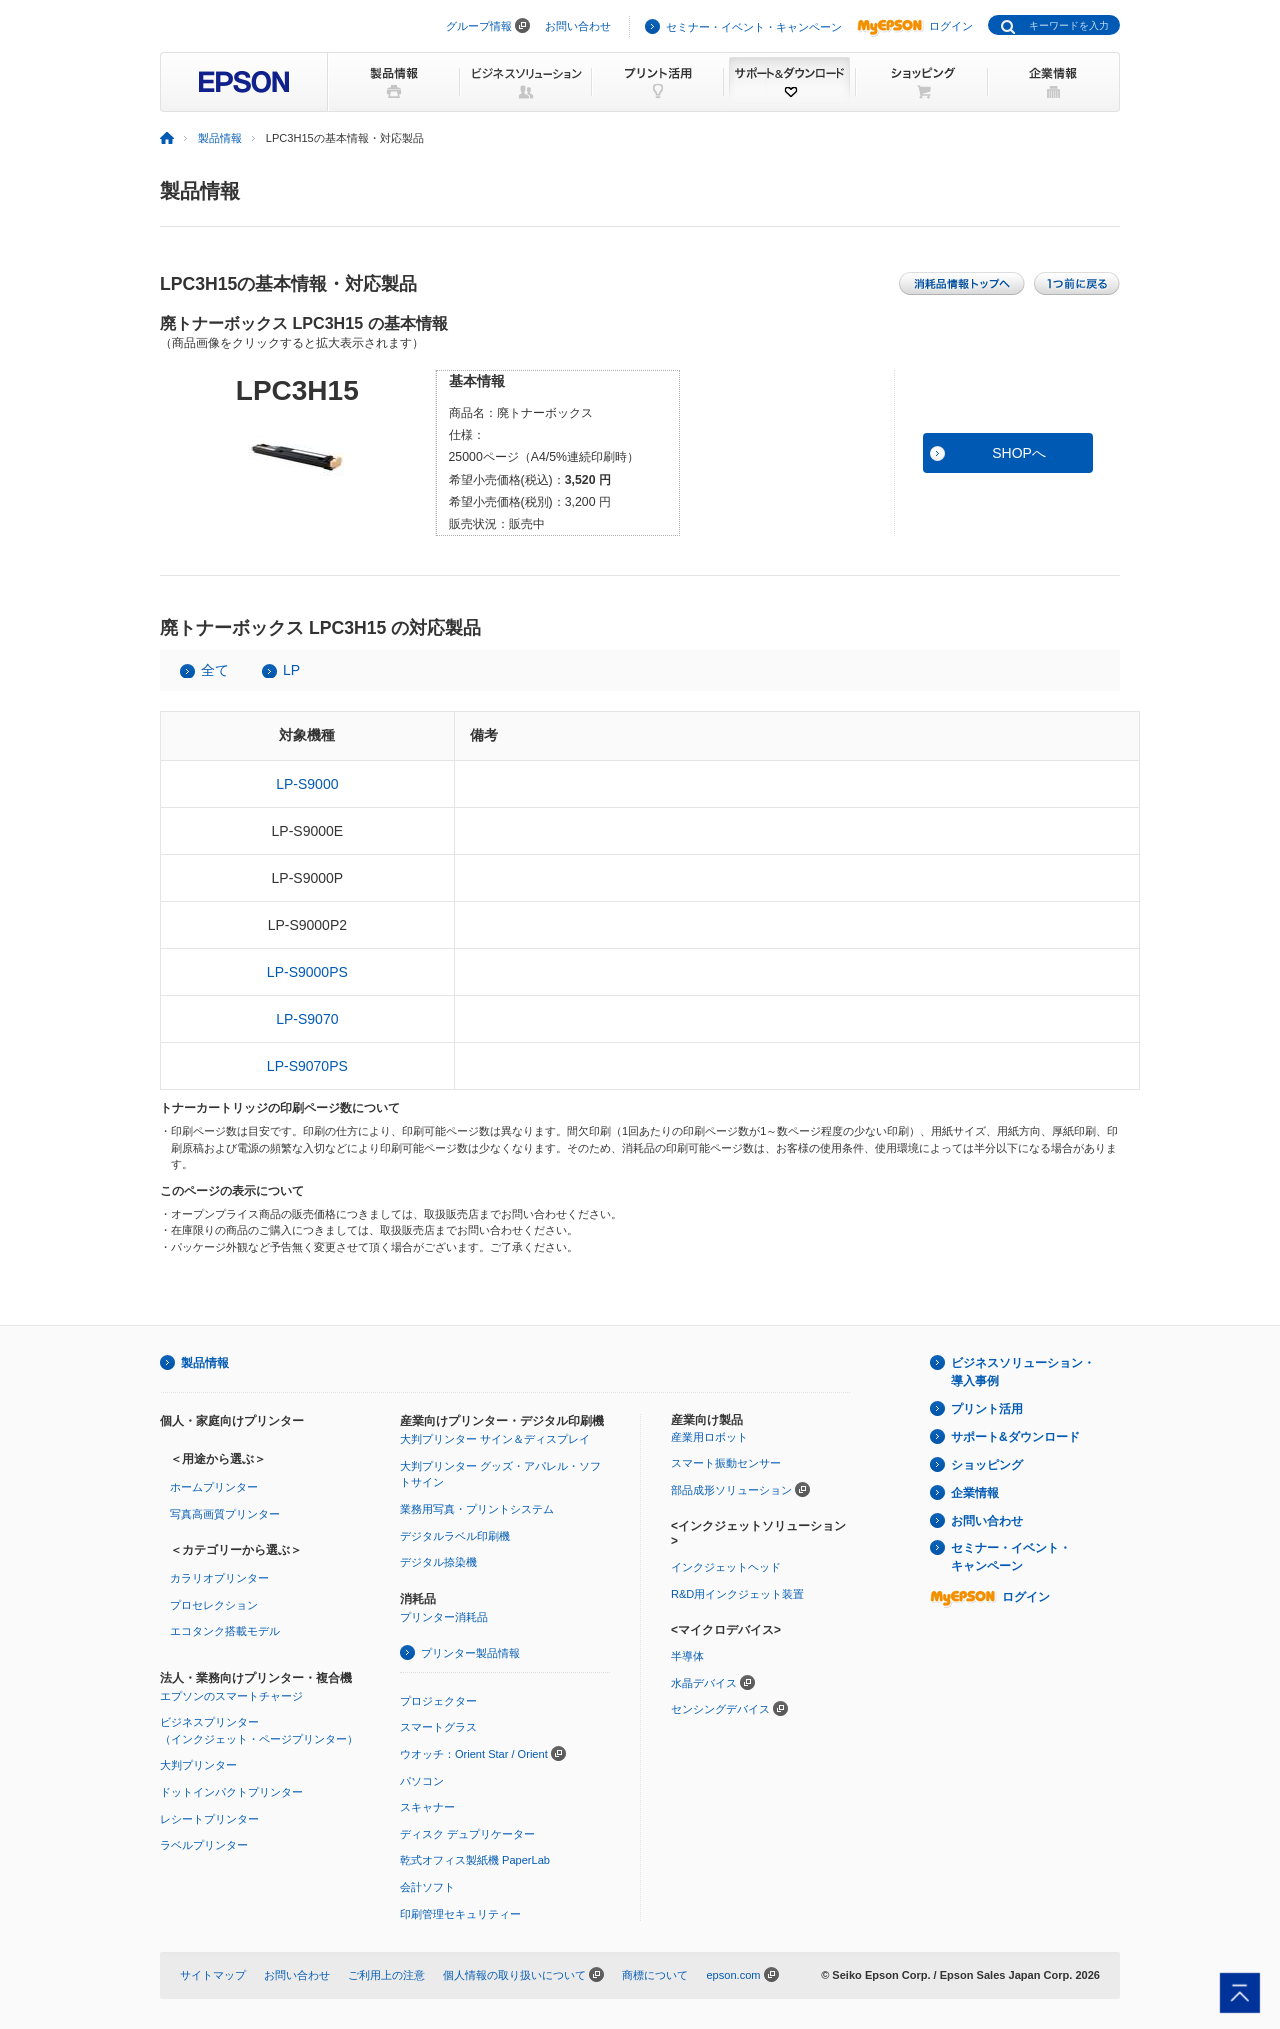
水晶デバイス (704, 1683)
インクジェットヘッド (726, 1567)
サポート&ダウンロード (1015, 1437)
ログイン (915, 26)
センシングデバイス (720, 1709)
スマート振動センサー (726, 1463)
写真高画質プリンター (225, 1514)
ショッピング (987, 1465)
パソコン (422, 1781)
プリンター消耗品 (444, 1617)
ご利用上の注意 (386, 1975)
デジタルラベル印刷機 (455, 1536)
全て (215, 670)
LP (291, 670)
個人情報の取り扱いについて (514, 1975)
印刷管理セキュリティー (460, 1914)
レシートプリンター (209, 1819)
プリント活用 (987, 1409)
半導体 (687, 1656)
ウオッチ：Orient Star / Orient (474, 1754)
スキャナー (427, 1807)
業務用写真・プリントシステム (477, 1509)
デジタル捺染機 (438, 1562)
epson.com (733, 1975)
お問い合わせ (578, 26)
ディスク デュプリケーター (467, 1834)
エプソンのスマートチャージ (231, 1696)
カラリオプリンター (219, 1578)
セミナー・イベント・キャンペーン (754, 27)
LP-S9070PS (307, 1066)
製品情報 (220, 138)
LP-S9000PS (307, 972)
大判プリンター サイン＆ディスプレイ (495, 1439)
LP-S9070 (307, 1019)
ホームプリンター (214, 1487)
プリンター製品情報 (470, 1653)
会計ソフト (427, 1887)
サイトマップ (213, 1975)
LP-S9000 (307, 784)
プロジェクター (438, 1701)
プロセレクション (214, 1605)
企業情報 (975, 1493)
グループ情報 (479, 26)
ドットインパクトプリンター (231, 1792)
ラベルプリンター (204, 1845)
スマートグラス (438, 1727)
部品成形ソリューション (731, 1490)
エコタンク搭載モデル (225, 1631)
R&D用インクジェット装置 (737, 1594)
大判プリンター (198, 1765)
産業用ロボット (709, 1437)
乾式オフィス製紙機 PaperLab (475, 1860)
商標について (655, 1975)
